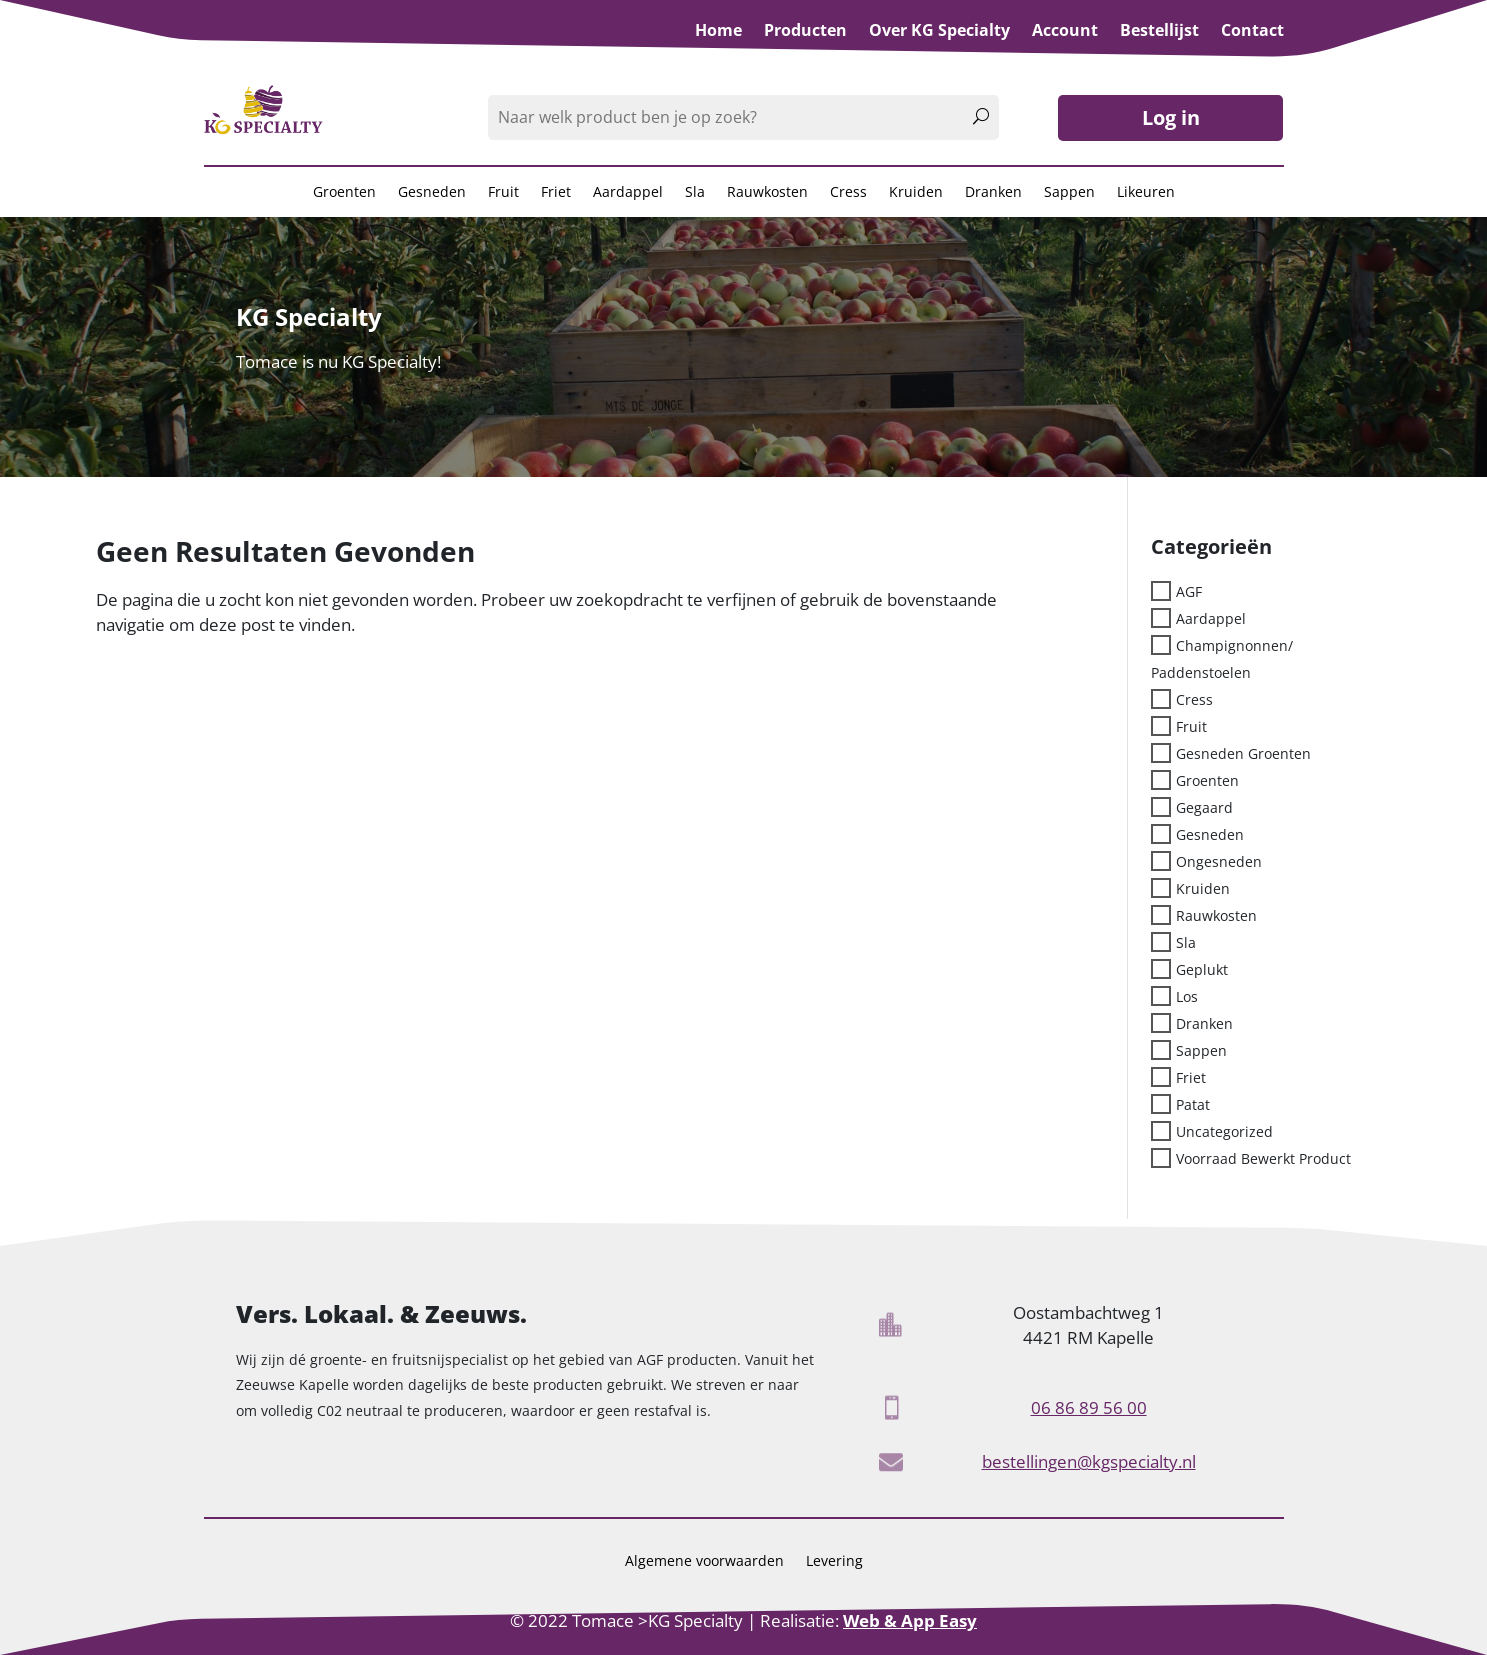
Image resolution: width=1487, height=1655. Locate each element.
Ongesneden (1219, 860)
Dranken (993, 193)
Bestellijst (1159, 32)
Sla (695, 193)
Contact (1252, 32)
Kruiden (916, 193)
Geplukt (1202, 968)
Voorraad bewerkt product (1263, 1157)
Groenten (344, 193)
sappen (1201, 1049)
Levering (834, 1562)
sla (1186, 941)
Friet (556, 193)
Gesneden (432, 193)
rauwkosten (1216, 914)
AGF (1189, 590)
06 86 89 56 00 (1089, 1407)
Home (718, 32)
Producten (805, 32)
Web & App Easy (910, 1620)
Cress (848, 193)
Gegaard (1204, 806)
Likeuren (1146, 193)
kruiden (1203, 887)
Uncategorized (1224, 1130)
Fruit (503, 193)
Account (1065, 32)
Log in (1171, 117)
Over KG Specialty (939, 32)
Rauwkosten (767, 193)
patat (1193, 1103)
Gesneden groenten (1243, 752)
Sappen (1069, 193)
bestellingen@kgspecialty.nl (1089, 1461)
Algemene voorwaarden (704, 1562)
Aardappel (628, 193)
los (1187, 995)
